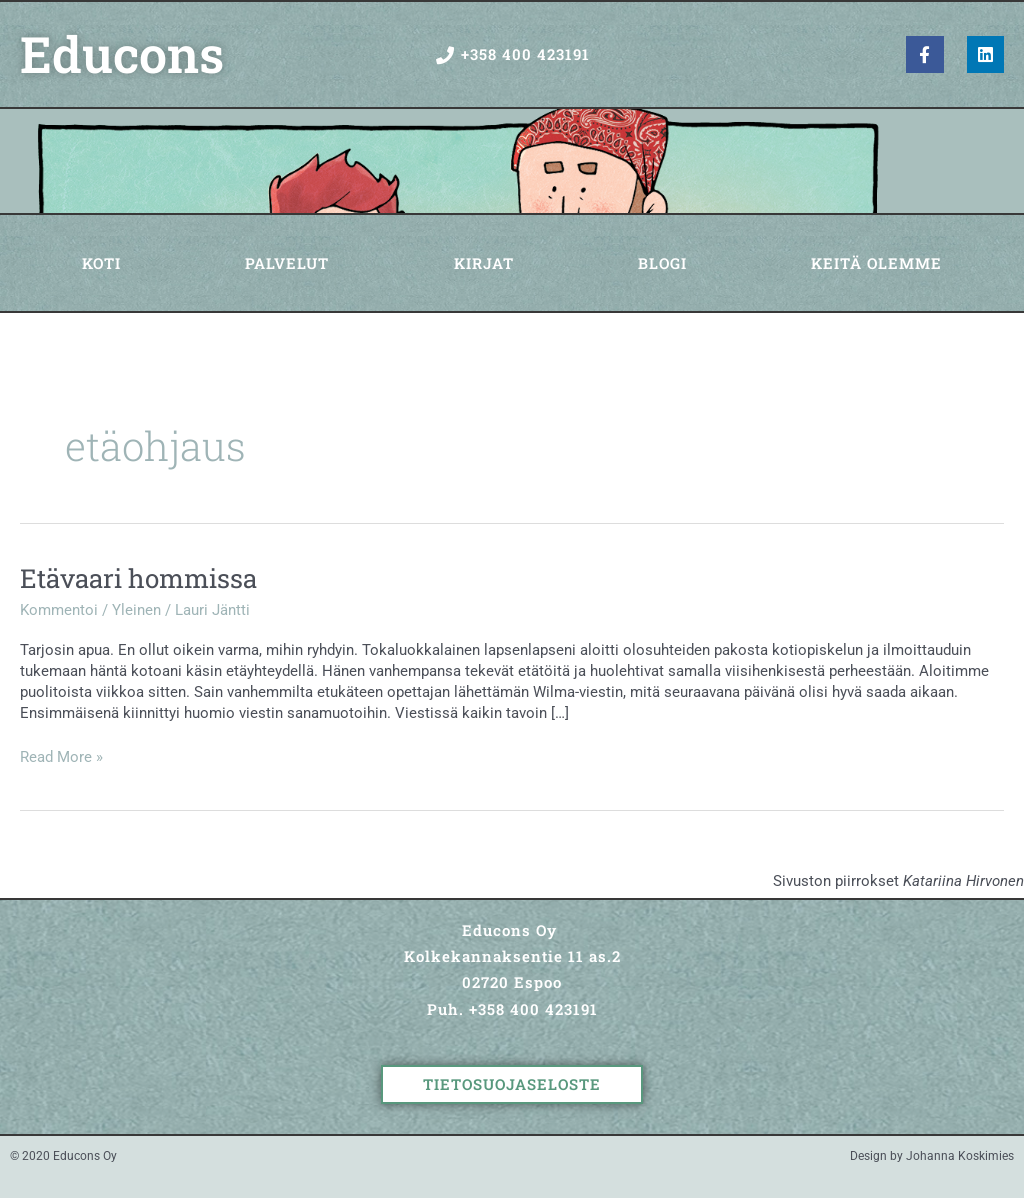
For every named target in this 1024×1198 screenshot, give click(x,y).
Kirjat (484, 263)
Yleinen (136, 610)
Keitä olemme (876, 263)
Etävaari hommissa (138, 578)
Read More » (61, 756)
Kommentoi (59, 610)
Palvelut (287, 263)
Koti (101, 263)
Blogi (662, 263)
